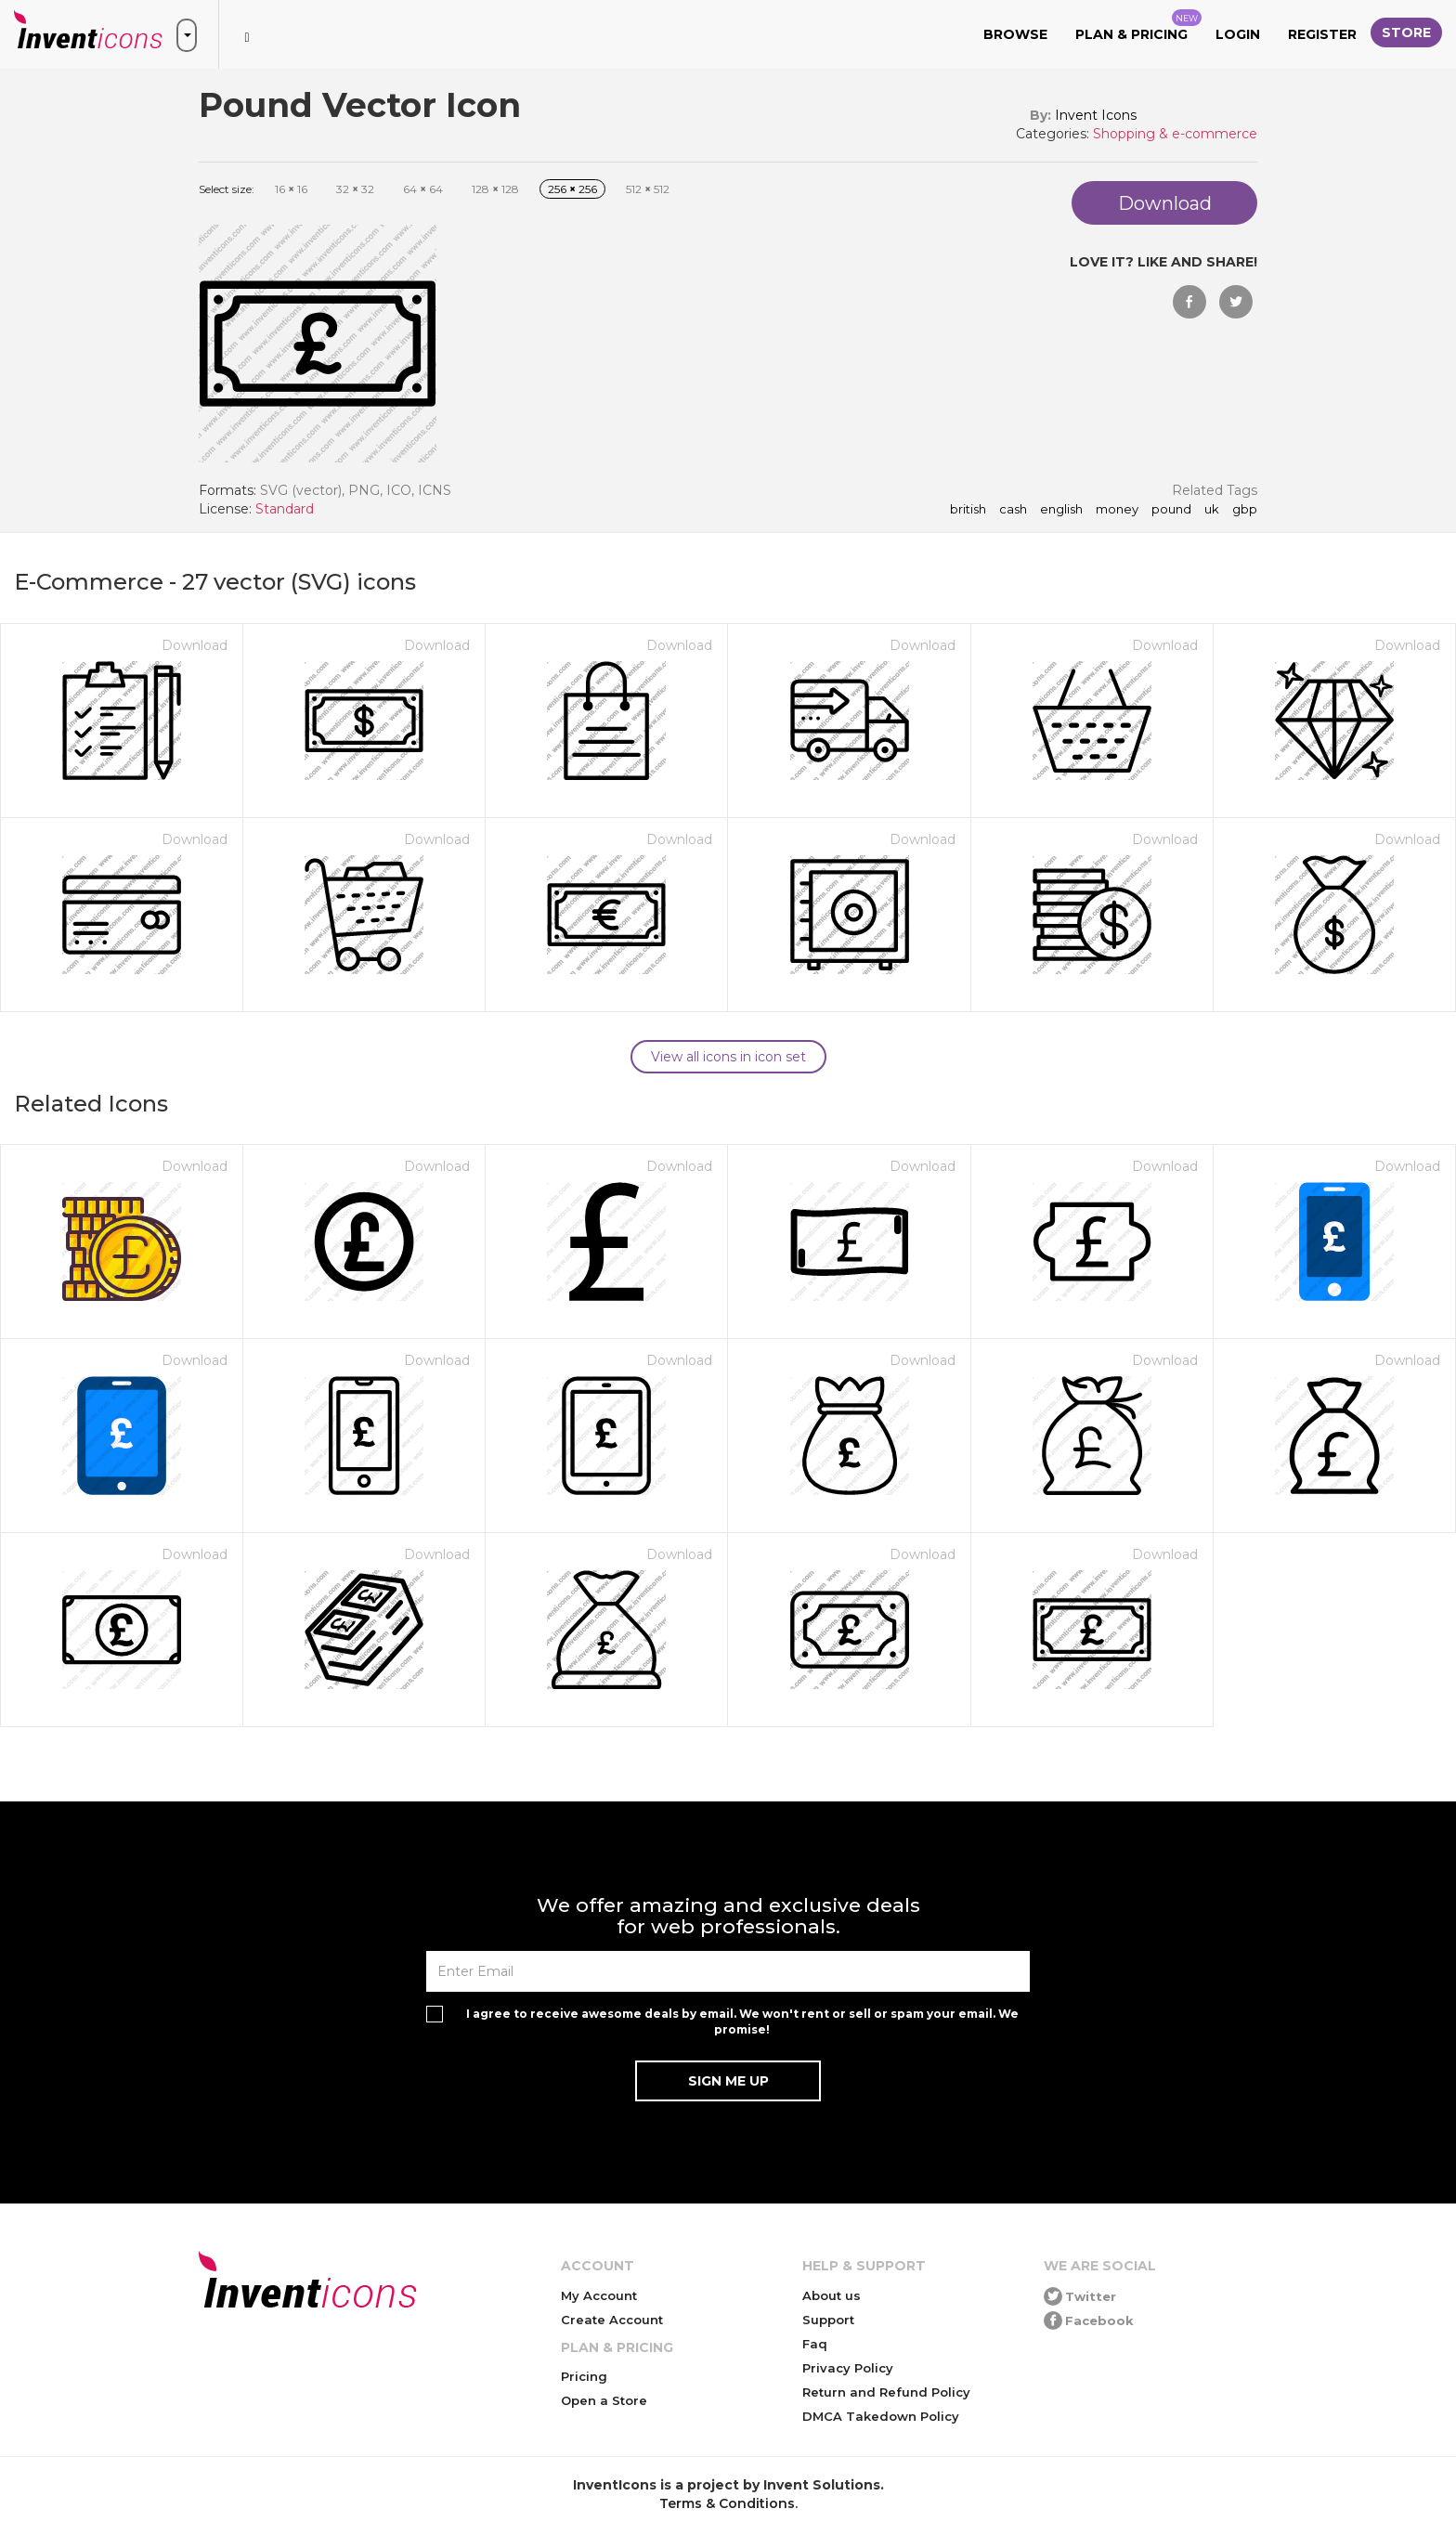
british (968, 509)
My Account (599, 2295)
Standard (284, 508)
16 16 (291, 189)
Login (1238, 34)
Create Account (612, 2319)
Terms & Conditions (727, 2503)
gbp (1244, 509)
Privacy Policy (847, 2367)
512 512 (648, 189)
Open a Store (604, 2400)
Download (195, 645)
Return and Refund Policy (886, 2392)
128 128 (495, 189)
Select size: (226, 189)
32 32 (355, 189)
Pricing (584, 2376)
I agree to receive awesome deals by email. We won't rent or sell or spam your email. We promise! (742, 2021)
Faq (814, 2343)
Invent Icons (1096, 115)
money (1117, 509)
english (1061, 509)
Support (828, 2319)
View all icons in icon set (728, 1056)
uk (1211, 509)
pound (1171, 509)
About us (831, 2295)
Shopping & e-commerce (1175, 133)
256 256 (572, 189)
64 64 (423, 189)
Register (1322, 34)
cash (1013, 509)
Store (1406, 32)
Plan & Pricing (1138, 26)
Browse (1015, 34)
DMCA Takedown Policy (880, 2416)
